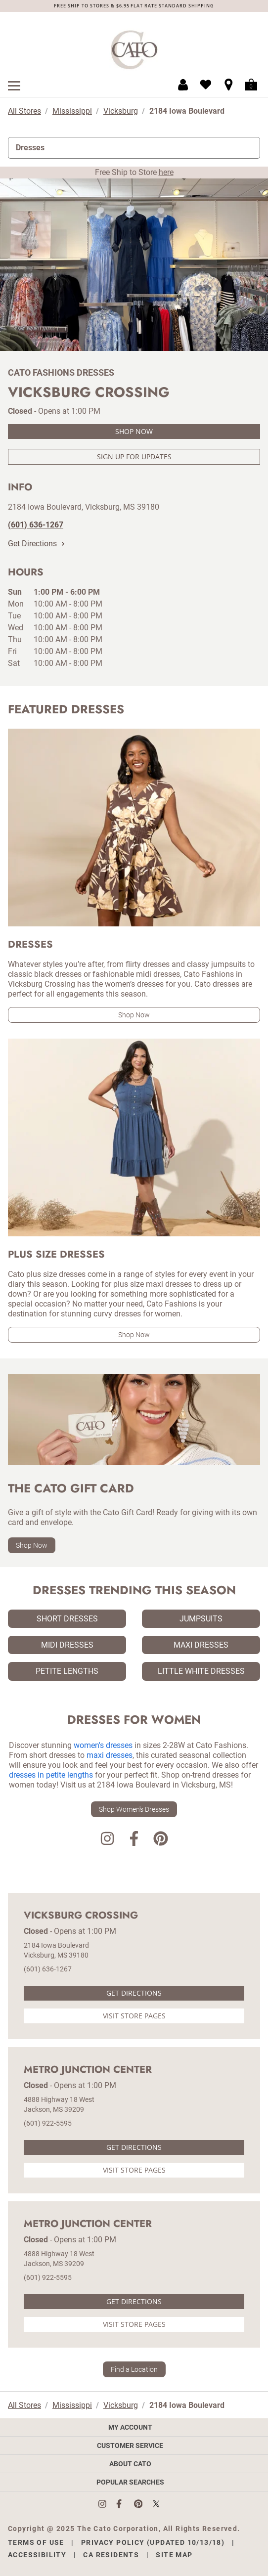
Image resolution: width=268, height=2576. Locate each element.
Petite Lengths (67, 1671)
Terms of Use (36, 2542)
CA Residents (111, 2555)
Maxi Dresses (201, 1645)
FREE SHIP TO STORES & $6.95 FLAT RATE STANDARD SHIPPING (134, 5)
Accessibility (37, 2555)
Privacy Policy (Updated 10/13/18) (152, 2542)
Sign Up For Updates (134, 456)
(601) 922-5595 (48, 2123)
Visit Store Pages (134, 2015)
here (166, 172)
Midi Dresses (67, 1645)
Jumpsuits (201, 1618)
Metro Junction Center (88, 2070)
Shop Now (134, 431)
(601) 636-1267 (48, 1969)
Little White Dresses (201, 1671)
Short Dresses (67, 1618)
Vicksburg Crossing (81, 1915)
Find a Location (134, 2369)
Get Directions (36, 543)
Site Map (174, 2555)
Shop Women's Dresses (134, 1809)
